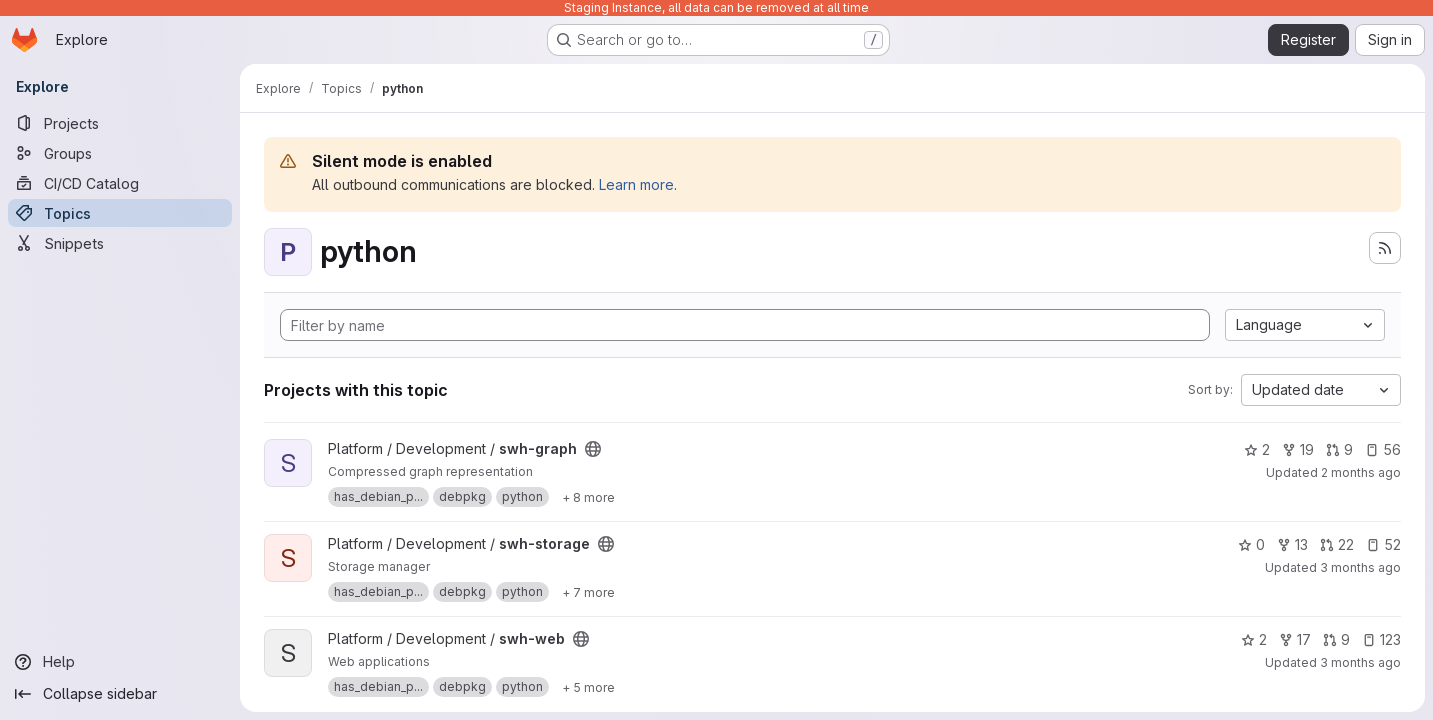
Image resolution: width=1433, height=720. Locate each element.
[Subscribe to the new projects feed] (1385, 248)
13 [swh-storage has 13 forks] (1292, 544)
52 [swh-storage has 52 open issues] (1383, 544)
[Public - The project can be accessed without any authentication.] (593, 449)
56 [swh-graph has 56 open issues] (1383, 449)
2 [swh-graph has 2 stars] (1257, 449)
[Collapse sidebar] (120, 694)
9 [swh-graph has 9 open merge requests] (1339, 449)
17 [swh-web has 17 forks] (1295, 639)
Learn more (636, 184)
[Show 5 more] (588, 687)
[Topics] (120, 213)
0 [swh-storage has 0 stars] (1251, 544)
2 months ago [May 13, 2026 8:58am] (1361, 472)
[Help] (120, 662)
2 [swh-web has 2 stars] (1254, 639)
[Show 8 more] (588, 497)
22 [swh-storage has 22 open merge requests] (1337, 544)
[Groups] (120, 153)
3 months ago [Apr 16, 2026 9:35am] (1360, 662)
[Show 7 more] (588, 592)
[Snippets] (120, 243)
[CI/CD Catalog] (120, 183)
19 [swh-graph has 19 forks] (1298, 449)
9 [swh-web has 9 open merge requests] (1336, 639)
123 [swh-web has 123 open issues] (1381, 639)
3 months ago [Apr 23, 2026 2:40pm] (1360, 567)
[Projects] (120, 123)
